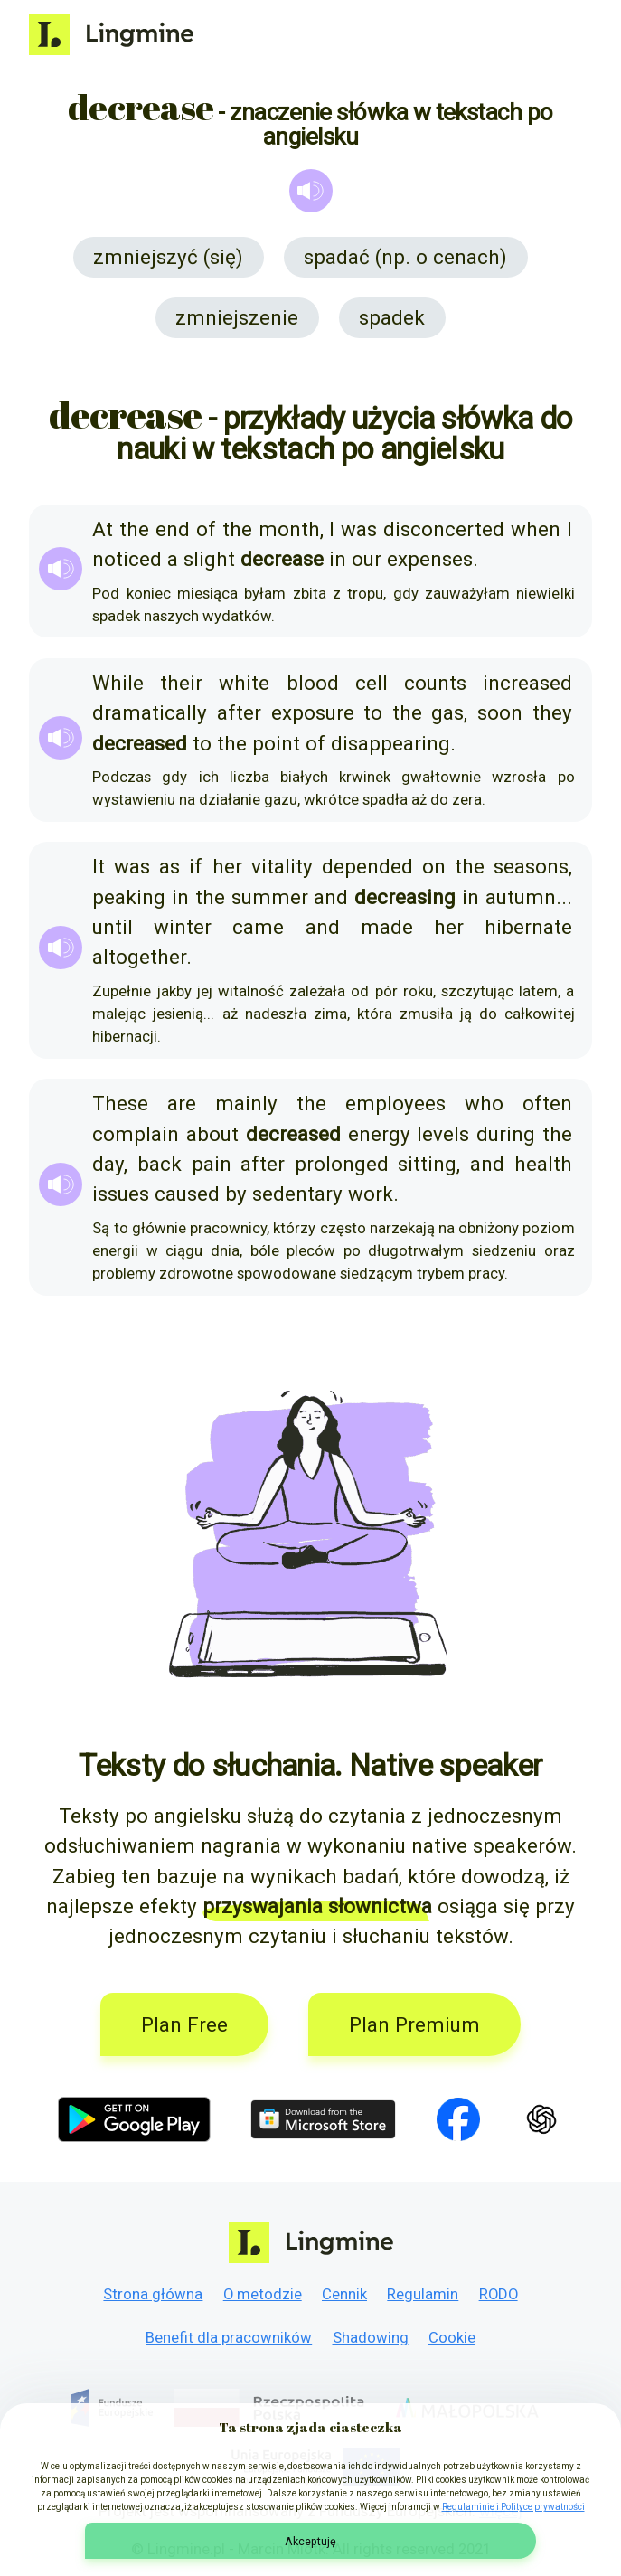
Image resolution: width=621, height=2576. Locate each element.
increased (527, 682)
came (258, 927)
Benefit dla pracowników (229, 2337)
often (547, 1103)
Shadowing (371, 2337)
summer (269, 897)
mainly (246, 1103)
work (370, 1193)
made (387, 927)
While (118, 682)
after (239, 712)
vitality (282, 866)
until (112, 927)
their (181, 682)
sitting (427, 1163)
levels (443, 1134)
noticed (127, 559)
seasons (531, 866)
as (169, 866)
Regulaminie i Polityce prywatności (513, 2507)
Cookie (451, 2337)
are (181, 1103)
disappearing (390, 743)
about (212, 1134)
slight (209, 559)
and (331, 897)
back (159, 1163)
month (289, 529)
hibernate (528, 927)
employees (395, 1103)
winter (183, 927)
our (366, 559)
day (108, 1163)
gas (447, 712)
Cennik (344, 2294)
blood (313, 682)
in (337, 559)
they (552, 712)
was (359, 529)
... (564, 897)
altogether (139, 956)
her (227, 866)
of (206, 529)
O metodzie (262, 2294)
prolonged (342, 1163)
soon (499, 712)
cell (371, 682)
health (543, 1163)
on (434, 866)
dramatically (149, 712)
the (134, 529)
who (484, 1103)
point (276, 743)
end (172, 529)
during (505, 1134)
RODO (498, 2294)
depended (367, 866)
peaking (128, 897)
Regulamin (422, 2294)
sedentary (297, 1193)
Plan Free (184, 2024)
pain (211, 1163)
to (372, 712)
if (195, 866)
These (120, 1103)
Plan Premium (414, 2024)
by (236, 1193)
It (98, 866)
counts (435, 682)
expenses (430, 559)
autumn (520, 897)
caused (187, 1193)
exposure (312, 712)
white (244, 682)
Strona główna (152, 2294)
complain (135, 1134)
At (102, 529)
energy (379, 1134)
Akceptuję (310, 2541)
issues (120, 1193)
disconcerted (443, 529)
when (535, 529)
